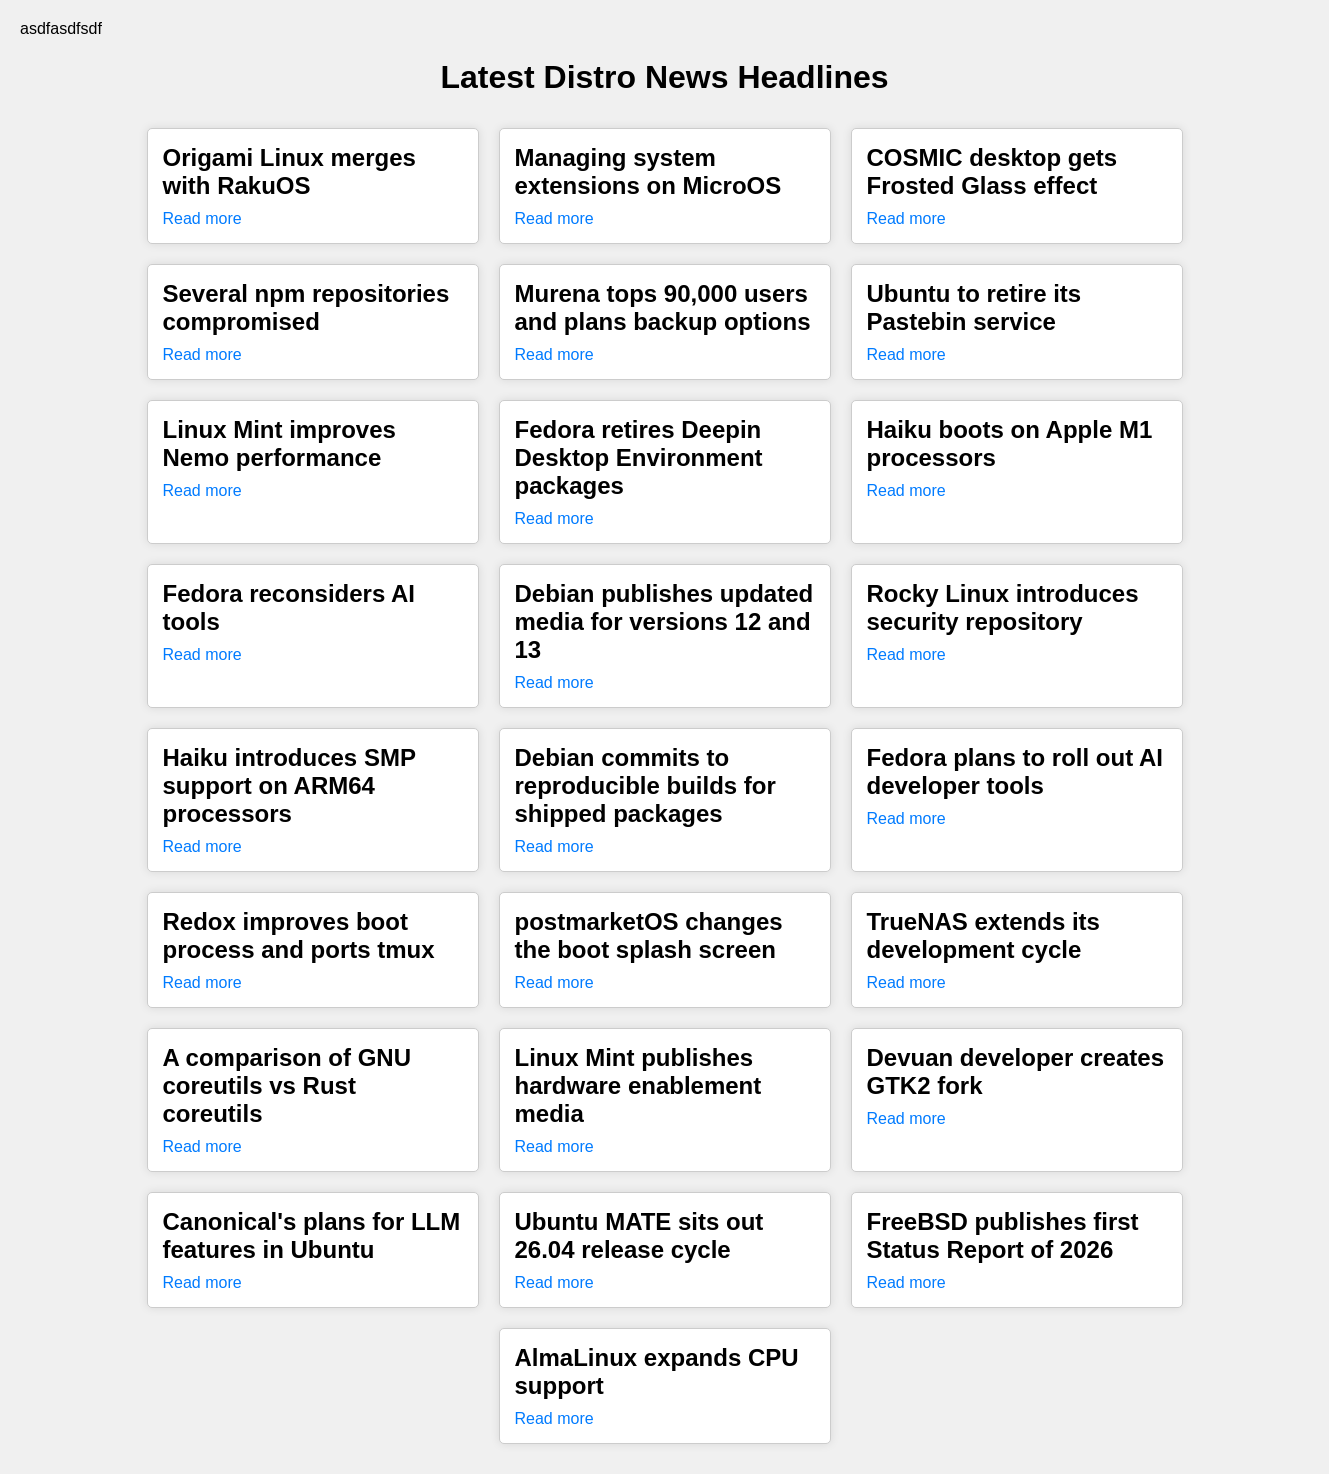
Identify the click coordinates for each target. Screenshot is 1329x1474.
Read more (202, 218)
